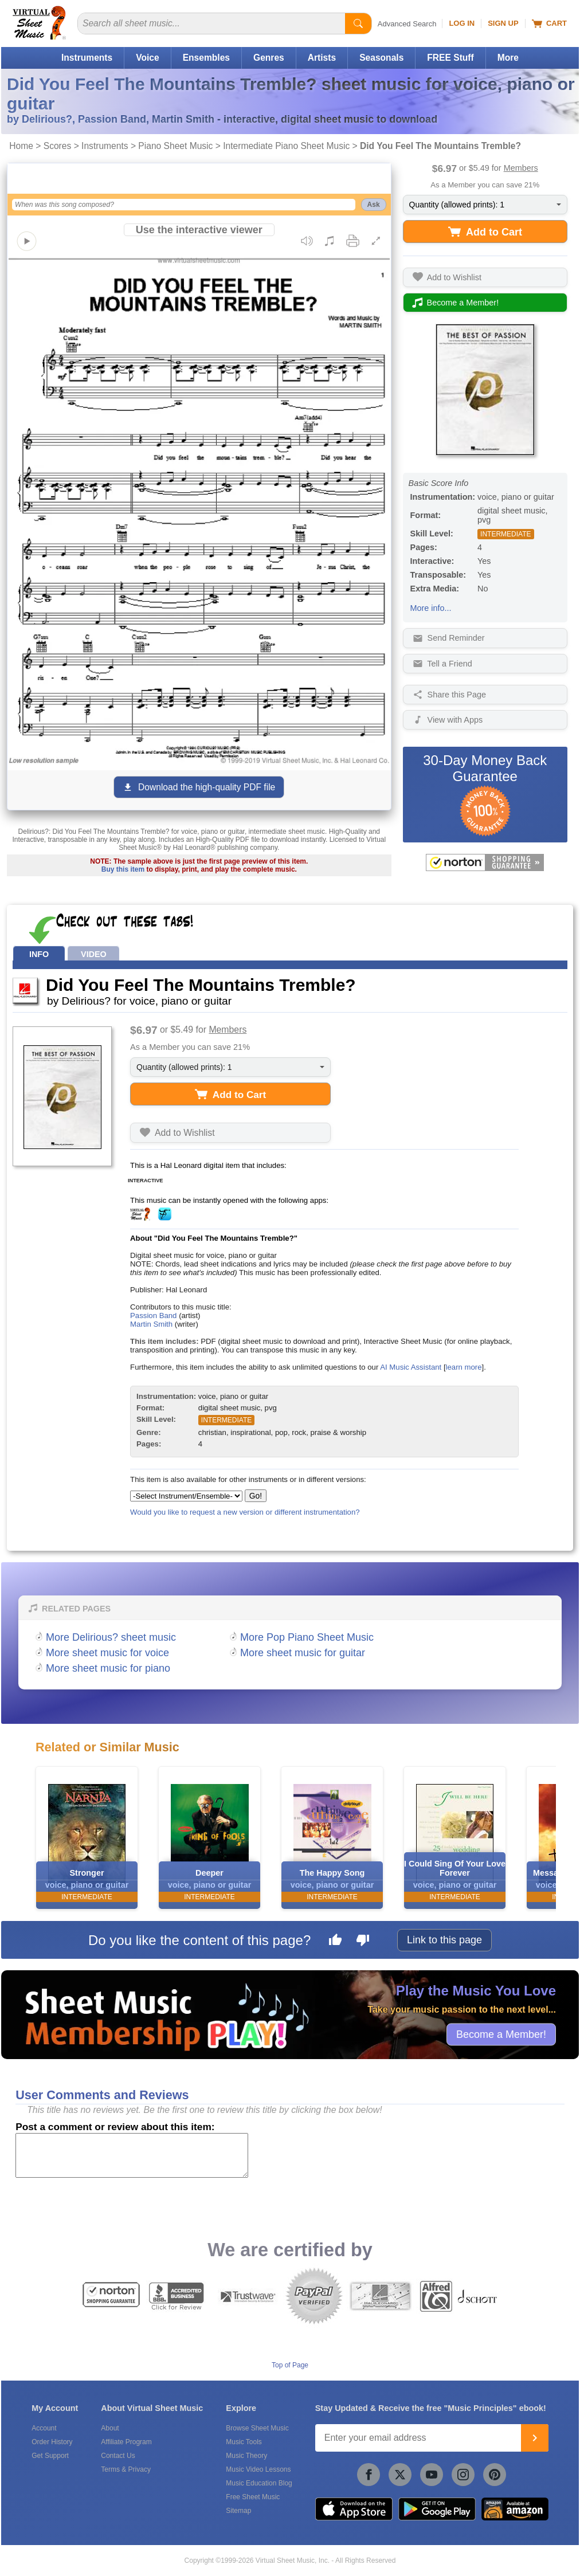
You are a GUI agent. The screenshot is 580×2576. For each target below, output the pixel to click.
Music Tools (243, 2442)
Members (521, 167)
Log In (462, 23)
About (110, 2428)
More (508, 57)
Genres (268, 57)
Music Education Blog (259, 2483)
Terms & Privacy (126, 2469)
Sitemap (238, 2511)
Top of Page (290, 2365)
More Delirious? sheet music (111, 1637)
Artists (322, 57)
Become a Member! (501, 2034)
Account (44, 2428)
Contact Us (118, 2456)
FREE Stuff (450, 57)
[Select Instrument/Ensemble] (186, 1496)
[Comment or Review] (131, 2155)
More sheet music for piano (108, 1668)
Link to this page (444, 1940)
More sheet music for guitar (302, 1652)
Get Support (50, 2456)
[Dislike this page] (362, 1941)
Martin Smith (151, 1324)
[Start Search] (358, 23)
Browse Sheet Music (257, 2428)
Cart (549, 23)
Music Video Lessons (258, 2469)
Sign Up (503, 23)
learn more (464, 1367)
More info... (431, 608)
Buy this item (122, 869)
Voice (147, 57)
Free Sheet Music (253, 2497)
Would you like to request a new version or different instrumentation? (245, 1512)
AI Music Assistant (410, 1367)
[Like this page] (335, 1941)
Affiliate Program (126, 2442)
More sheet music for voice (107, 1652)
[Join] (534, 2438)
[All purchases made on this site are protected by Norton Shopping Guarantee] (485, 862)
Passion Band (153, 1315)
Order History (52, 2442)
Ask (373, 205)
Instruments (86, 57)
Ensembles (206, 57)
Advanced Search (407, 23)
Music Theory (246, 2456)
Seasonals (381, 57)
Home (21, 146)
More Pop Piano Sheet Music (307, 1637)
